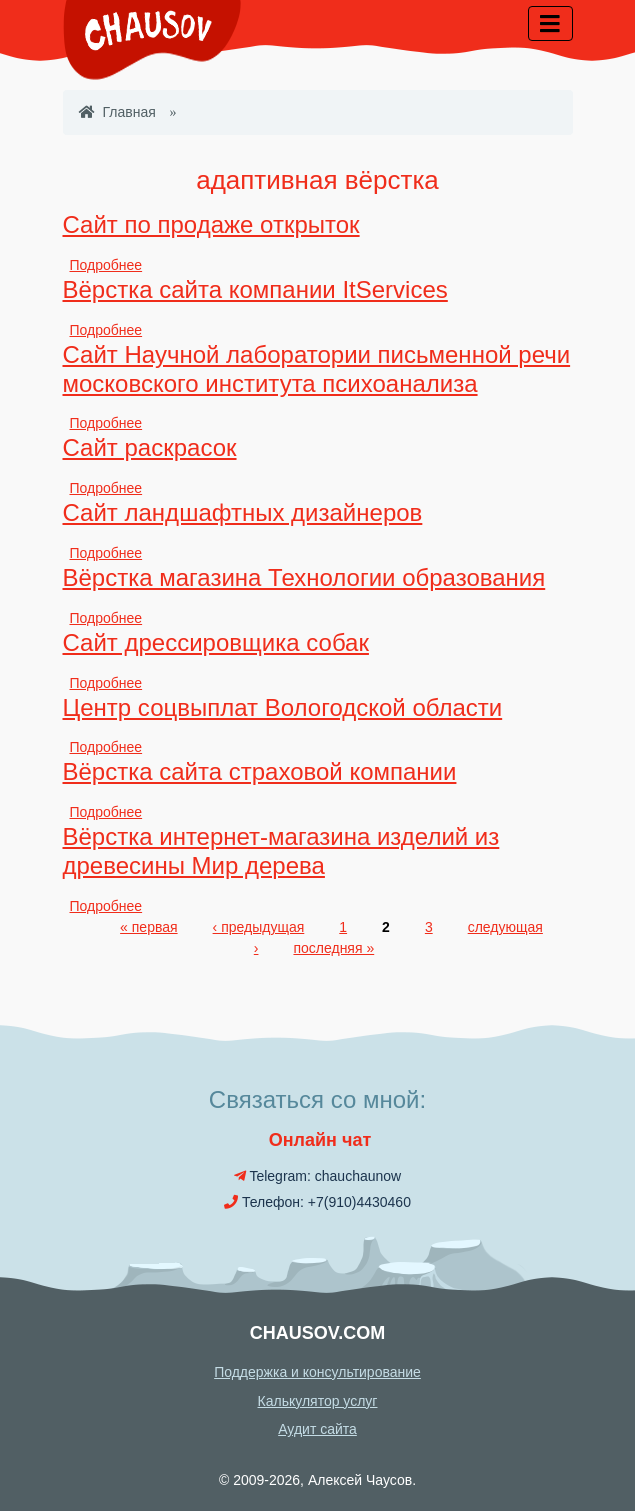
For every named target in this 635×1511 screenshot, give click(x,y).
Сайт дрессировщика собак (216, 642)
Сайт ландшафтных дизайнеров (243, 512)
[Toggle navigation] (550, 23)
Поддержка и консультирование (317, 1372)
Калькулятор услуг (318, 1401)
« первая (148, 927)
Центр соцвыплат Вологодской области (283, 707)
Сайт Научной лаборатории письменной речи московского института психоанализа (317, 369)
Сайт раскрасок (150, 447)
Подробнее (106, 265)
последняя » (333, 948)
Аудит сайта (317, 1429)
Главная (117, 112)
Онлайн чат (318, 1140)
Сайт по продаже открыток (211, 224)
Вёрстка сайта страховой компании (260, 771)
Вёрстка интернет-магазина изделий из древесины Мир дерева (281, 851)
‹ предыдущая (259, 927)
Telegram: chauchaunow (317, 1176)
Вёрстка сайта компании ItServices (255, 289)
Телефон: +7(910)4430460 (317, 1202)
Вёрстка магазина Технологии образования (304, 577)
